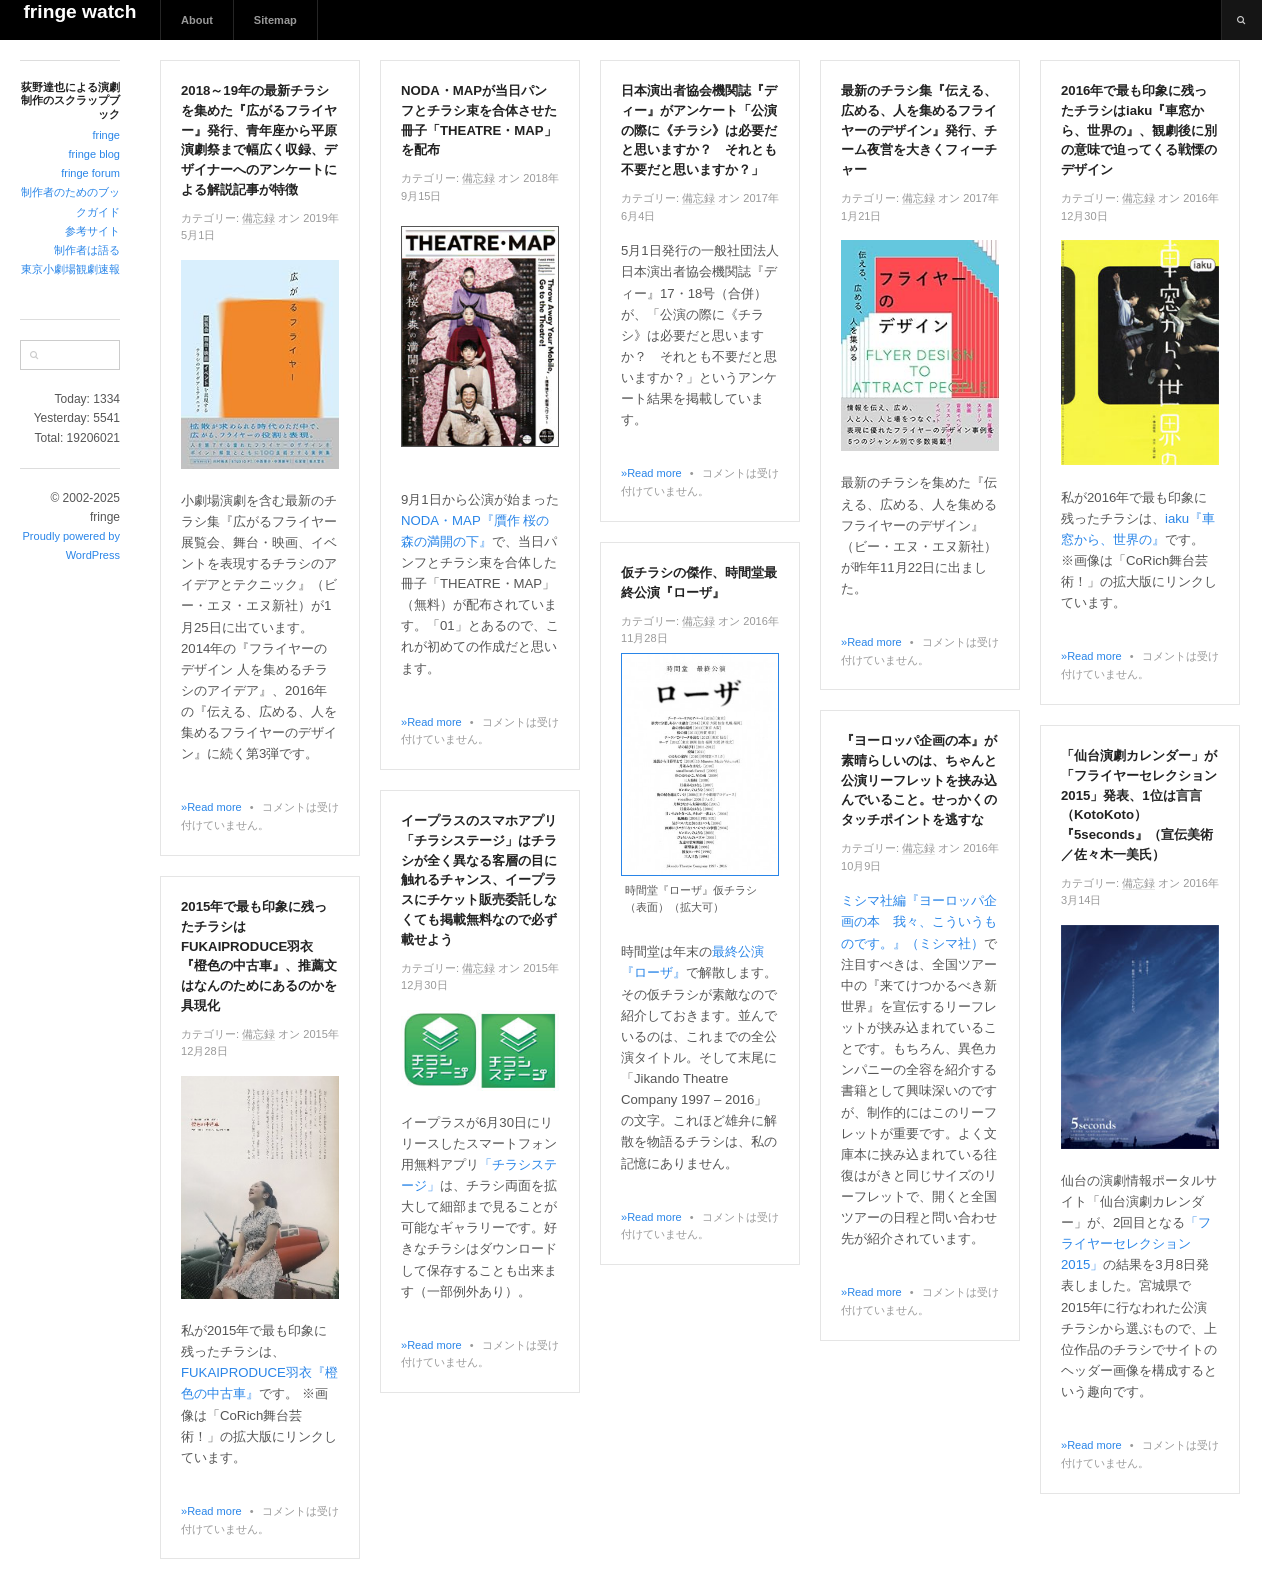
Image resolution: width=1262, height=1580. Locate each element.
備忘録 (258, 218)
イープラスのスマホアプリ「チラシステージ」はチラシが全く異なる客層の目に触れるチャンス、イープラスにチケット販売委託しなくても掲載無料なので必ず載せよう (479, 880)
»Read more (211, 807)
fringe (106, 135)
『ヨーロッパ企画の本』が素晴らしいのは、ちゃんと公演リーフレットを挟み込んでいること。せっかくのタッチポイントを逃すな (919, 780)
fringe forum (90, 173)
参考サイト (92, 231)
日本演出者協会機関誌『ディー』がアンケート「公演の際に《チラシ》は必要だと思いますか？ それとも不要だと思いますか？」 (699, 130)
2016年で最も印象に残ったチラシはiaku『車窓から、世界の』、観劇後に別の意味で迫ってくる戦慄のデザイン (1139, 130)
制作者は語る (87, 250)
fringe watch (79, 11)
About (197, 20)
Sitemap (275, 20)
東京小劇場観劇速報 (70, 269)
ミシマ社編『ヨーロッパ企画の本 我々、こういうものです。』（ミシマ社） (919, 921)
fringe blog (94, 154)
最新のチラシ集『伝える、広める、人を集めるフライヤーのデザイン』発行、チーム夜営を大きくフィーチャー (919, 130)
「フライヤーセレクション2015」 (1136, 1243)
